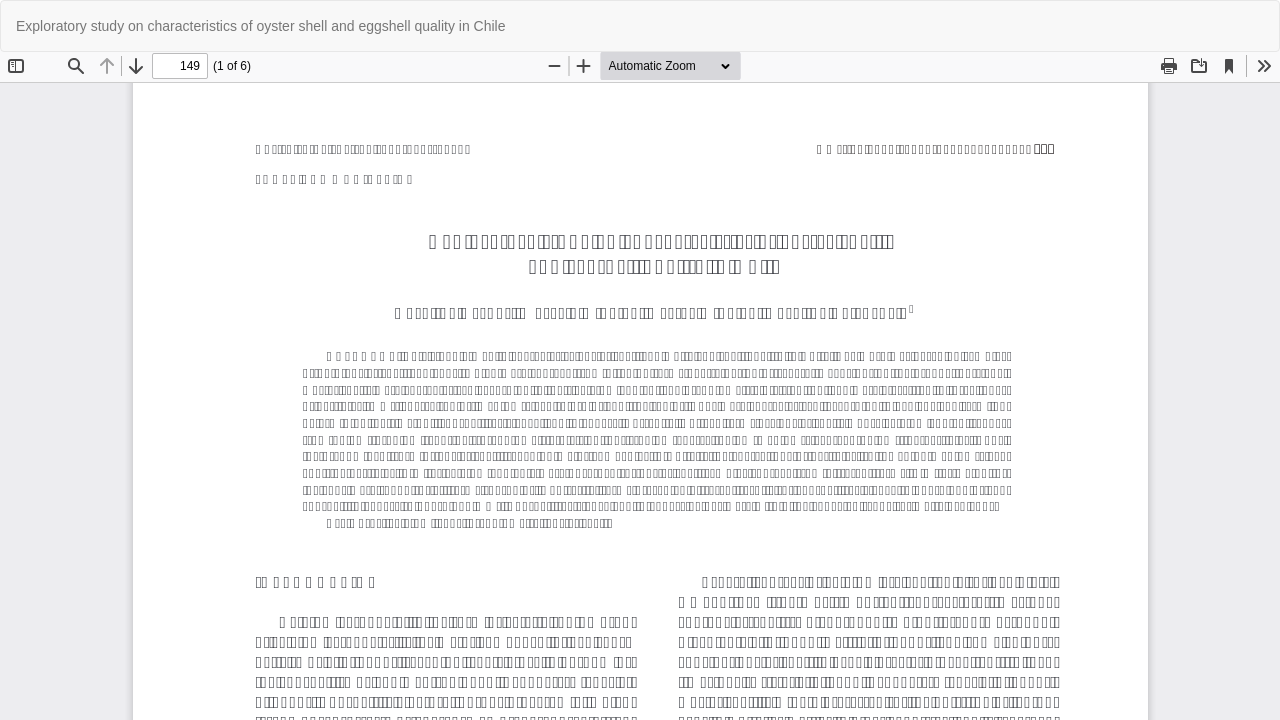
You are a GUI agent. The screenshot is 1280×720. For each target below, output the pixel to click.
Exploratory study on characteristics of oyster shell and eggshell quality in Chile (260, 26)
